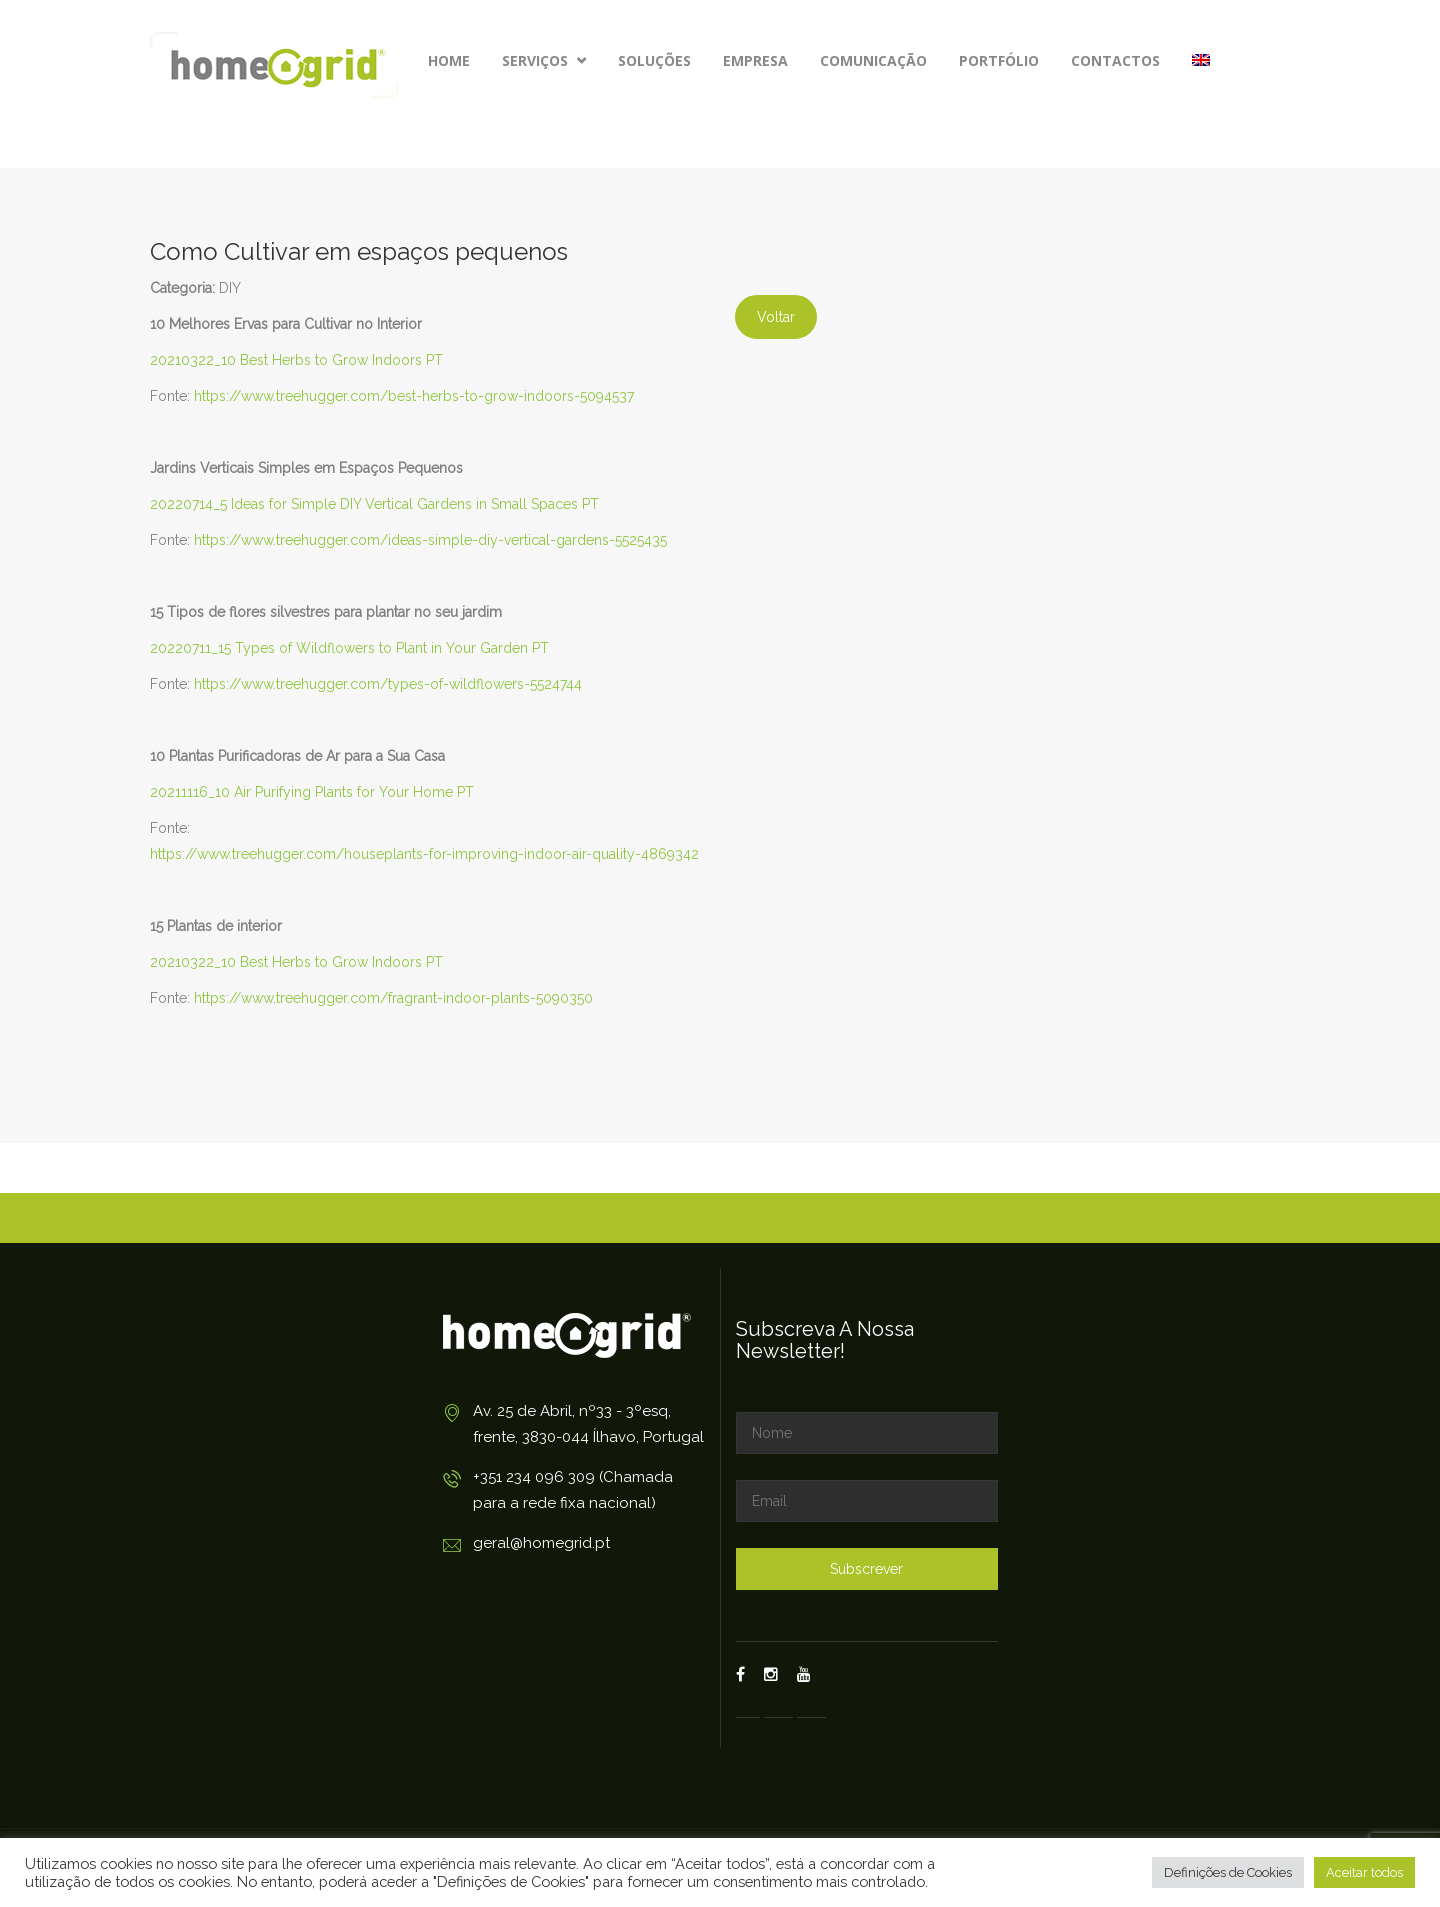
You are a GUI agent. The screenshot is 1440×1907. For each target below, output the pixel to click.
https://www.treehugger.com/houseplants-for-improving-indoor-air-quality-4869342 (424, 854)
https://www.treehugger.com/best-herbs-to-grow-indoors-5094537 (414, 396)
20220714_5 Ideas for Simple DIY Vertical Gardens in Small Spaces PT (374, 504)
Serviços (544, 60)
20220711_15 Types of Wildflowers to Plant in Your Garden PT (349, 648)
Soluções (654, 60)
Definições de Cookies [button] (1228, 1872)
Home (449, 60)
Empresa (755, 60)
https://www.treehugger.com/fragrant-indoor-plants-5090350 (393, 998)
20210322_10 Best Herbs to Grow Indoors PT (296, 360)
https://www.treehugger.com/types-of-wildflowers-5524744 (388, 684)
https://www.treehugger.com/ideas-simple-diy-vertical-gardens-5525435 (430, 540)
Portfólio (999, 60)
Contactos (1115, 60)
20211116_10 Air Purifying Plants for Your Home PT (312, 792)
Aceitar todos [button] (1364, 1872)
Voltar (776, 317)
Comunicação (873, 60)
